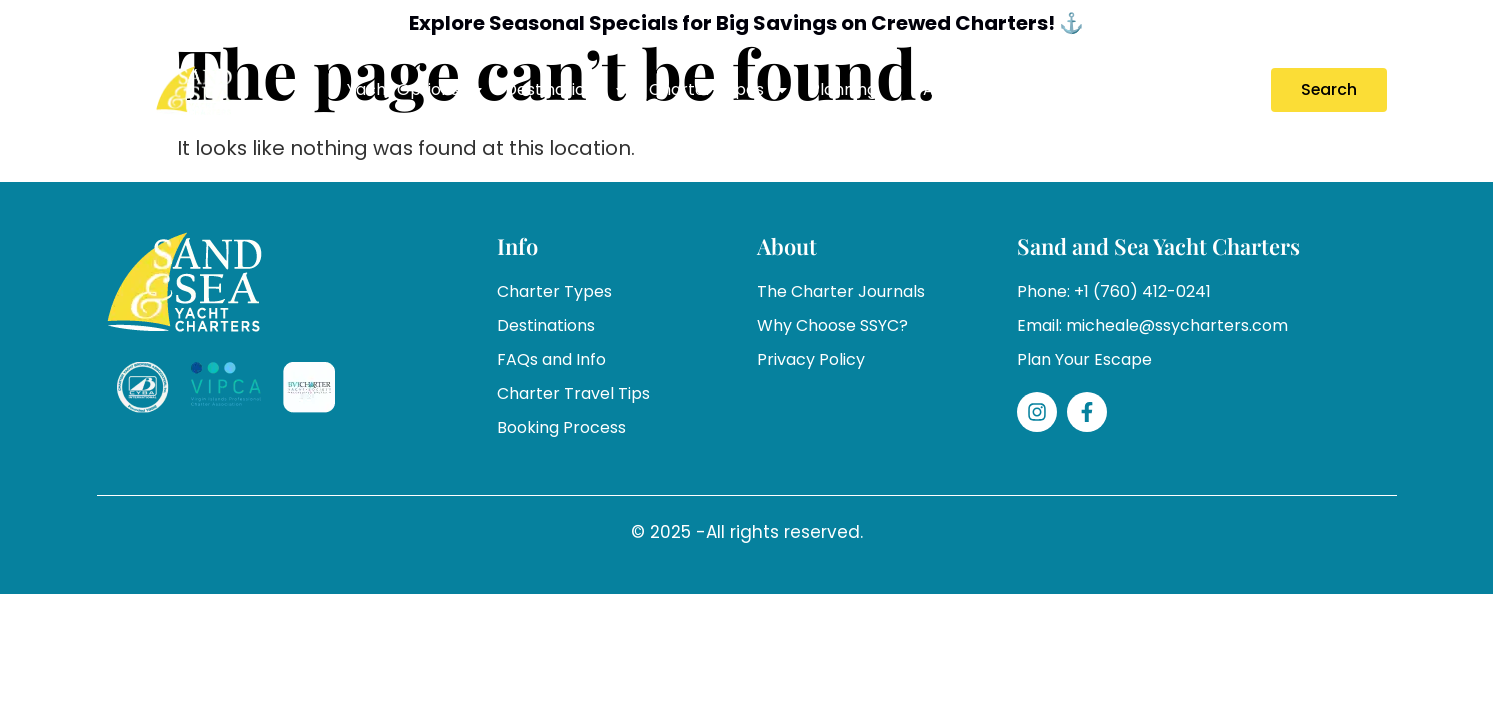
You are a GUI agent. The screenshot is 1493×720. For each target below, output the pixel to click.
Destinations (567, 90)
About (960, 90)
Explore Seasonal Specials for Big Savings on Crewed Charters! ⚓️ (746, 23)
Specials (1049, 89)
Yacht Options (416, 90)
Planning (856, 90)
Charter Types (719, 90)
